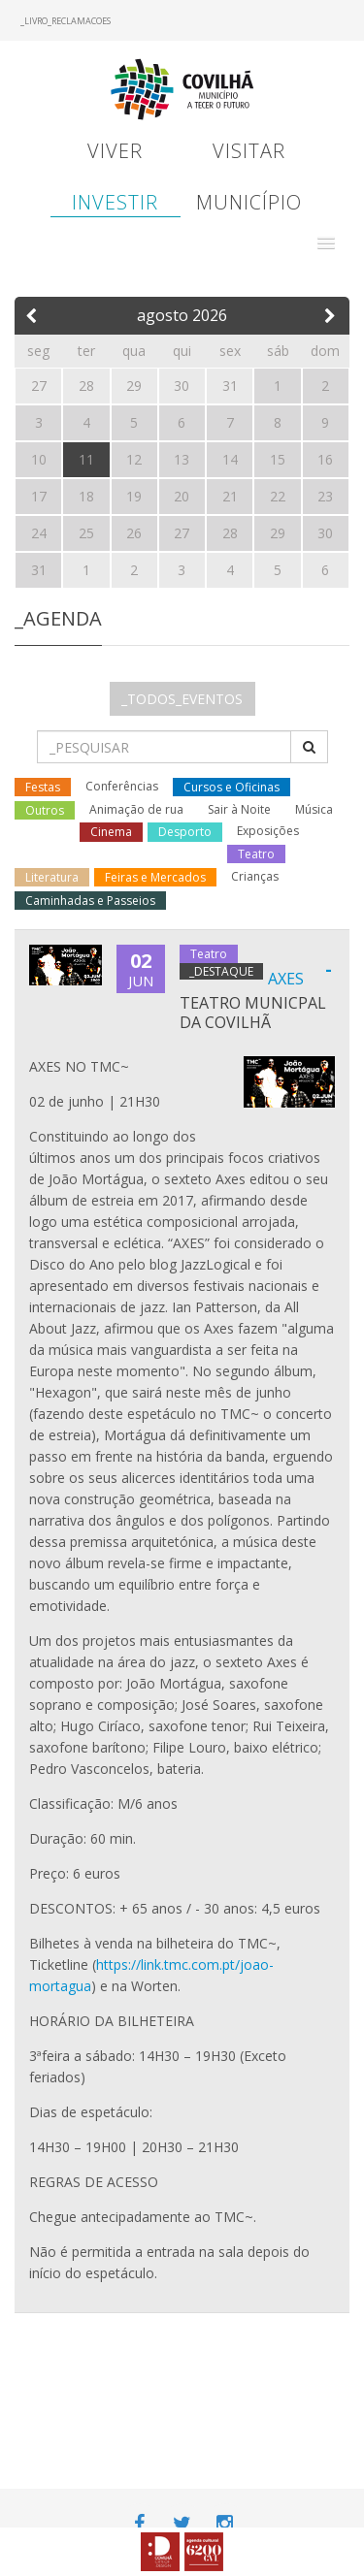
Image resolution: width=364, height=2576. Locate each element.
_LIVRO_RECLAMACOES (65, 21)
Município (249, 202)
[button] (326, 243)
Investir (115, 202)
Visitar (249, 151)
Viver (115, 151)
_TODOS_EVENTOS (182, 699)
